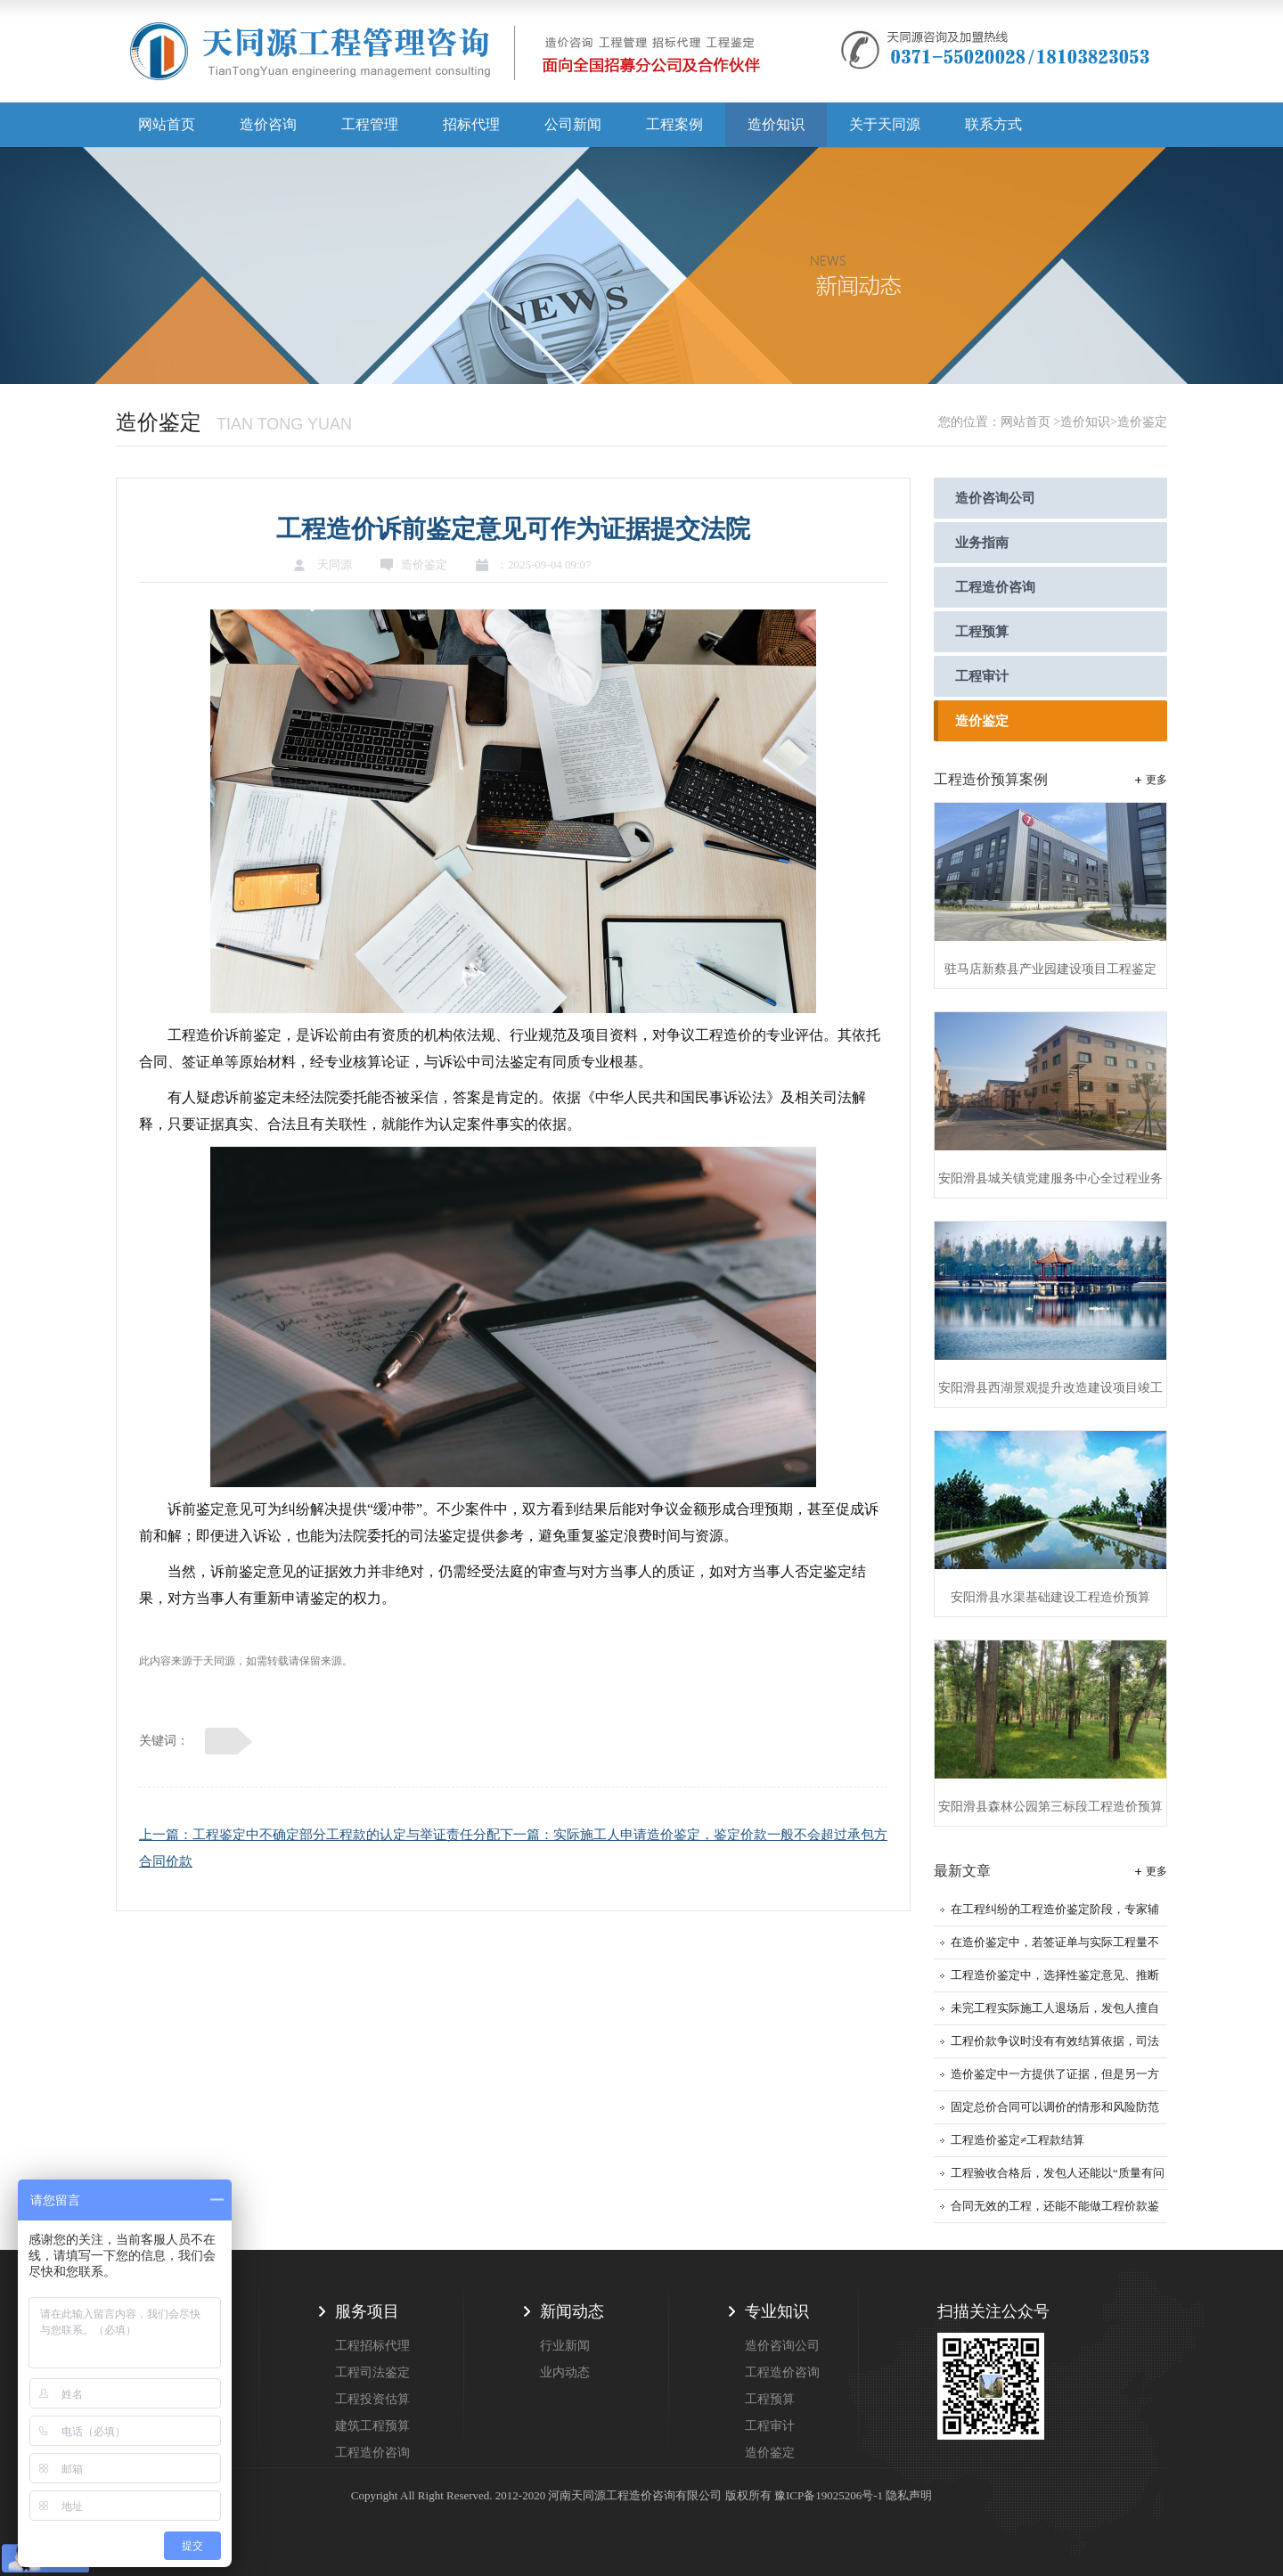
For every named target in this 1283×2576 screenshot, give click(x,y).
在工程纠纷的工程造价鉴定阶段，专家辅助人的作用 (1055, 1914)
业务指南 (982, 543)
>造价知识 (1081, 422)
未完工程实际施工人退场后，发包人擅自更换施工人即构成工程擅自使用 (1055, 2013)
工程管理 (369, 124)
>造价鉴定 (1138, 422)
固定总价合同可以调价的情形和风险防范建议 (1055, 2112)
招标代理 (471, 124)
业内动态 (565, 2372)
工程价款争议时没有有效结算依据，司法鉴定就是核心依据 (1055, 2046)
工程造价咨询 (995, 587)
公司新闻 (572, 124)
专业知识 (777, 2311)
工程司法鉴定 (372, 2372)
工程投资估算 (372, 2399)
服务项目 (367, 2311)
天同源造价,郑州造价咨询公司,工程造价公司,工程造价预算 (445, 58)
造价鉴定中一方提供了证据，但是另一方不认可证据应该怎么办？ (1055, 2079)
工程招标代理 (372, 2345)
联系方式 (993, 124)
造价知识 (776, 124)
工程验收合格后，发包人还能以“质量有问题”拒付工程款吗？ (1058, 2178)
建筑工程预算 (372, 2426)
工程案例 (674, 124)
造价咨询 (268, 124)
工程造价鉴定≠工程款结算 (1017, 2140)
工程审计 (982, 676)
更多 (1156, 779)
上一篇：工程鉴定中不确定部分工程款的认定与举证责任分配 (319, 1835)
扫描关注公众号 (993, 2311)
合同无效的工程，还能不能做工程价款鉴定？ (1055, 2211)
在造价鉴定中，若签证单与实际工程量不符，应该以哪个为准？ (1055, 1947)
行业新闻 (565, 2345)
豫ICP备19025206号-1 (828, 2495)
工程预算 (982, 632)
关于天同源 (884, 124)
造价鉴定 (982, 721)
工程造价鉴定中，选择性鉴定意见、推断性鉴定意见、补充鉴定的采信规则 (1055, 1980)
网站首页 (166, 124)
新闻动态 (572, 2311)
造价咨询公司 (995, 498)
